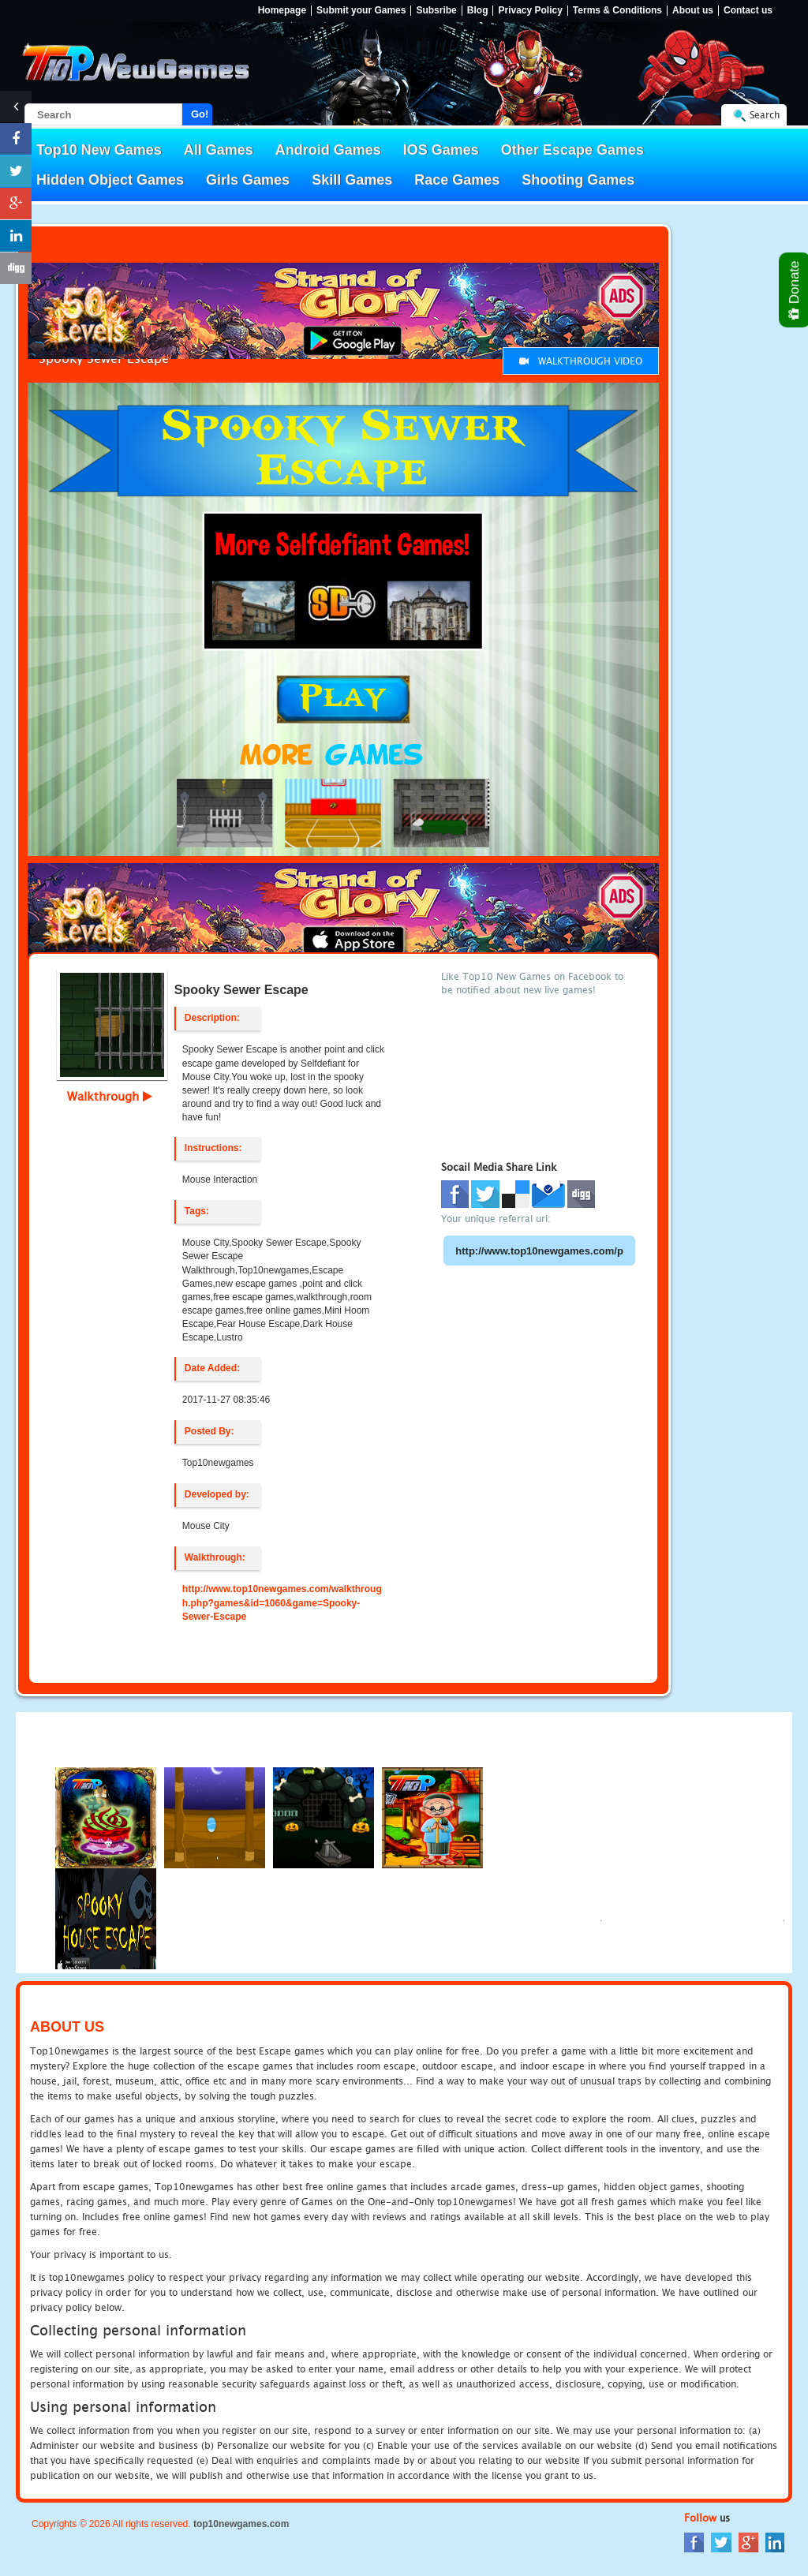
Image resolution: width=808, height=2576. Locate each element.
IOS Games (441, 150)
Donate (794, 290)
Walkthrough (109, 1096)
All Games (218, 150)
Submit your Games (361, 11)
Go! (199, 114)
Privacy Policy (530, 11)
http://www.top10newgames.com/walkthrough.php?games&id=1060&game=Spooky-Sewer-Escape (282, 1602)
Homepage (282, 11)
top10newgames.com (241, 2523)
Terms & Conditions (617, 11)
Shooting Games (578, 180)
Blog (477, 11)
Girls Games (248, 180)
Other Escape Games (572, 150)
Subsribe (436, 11)
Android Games (328, 150)
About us (692, 11)
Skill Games (352, 180)
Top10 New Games (99, 150)
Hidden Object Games (110, 180)
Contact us (748, 11)
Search (765, 115)
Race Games (456, 180)
